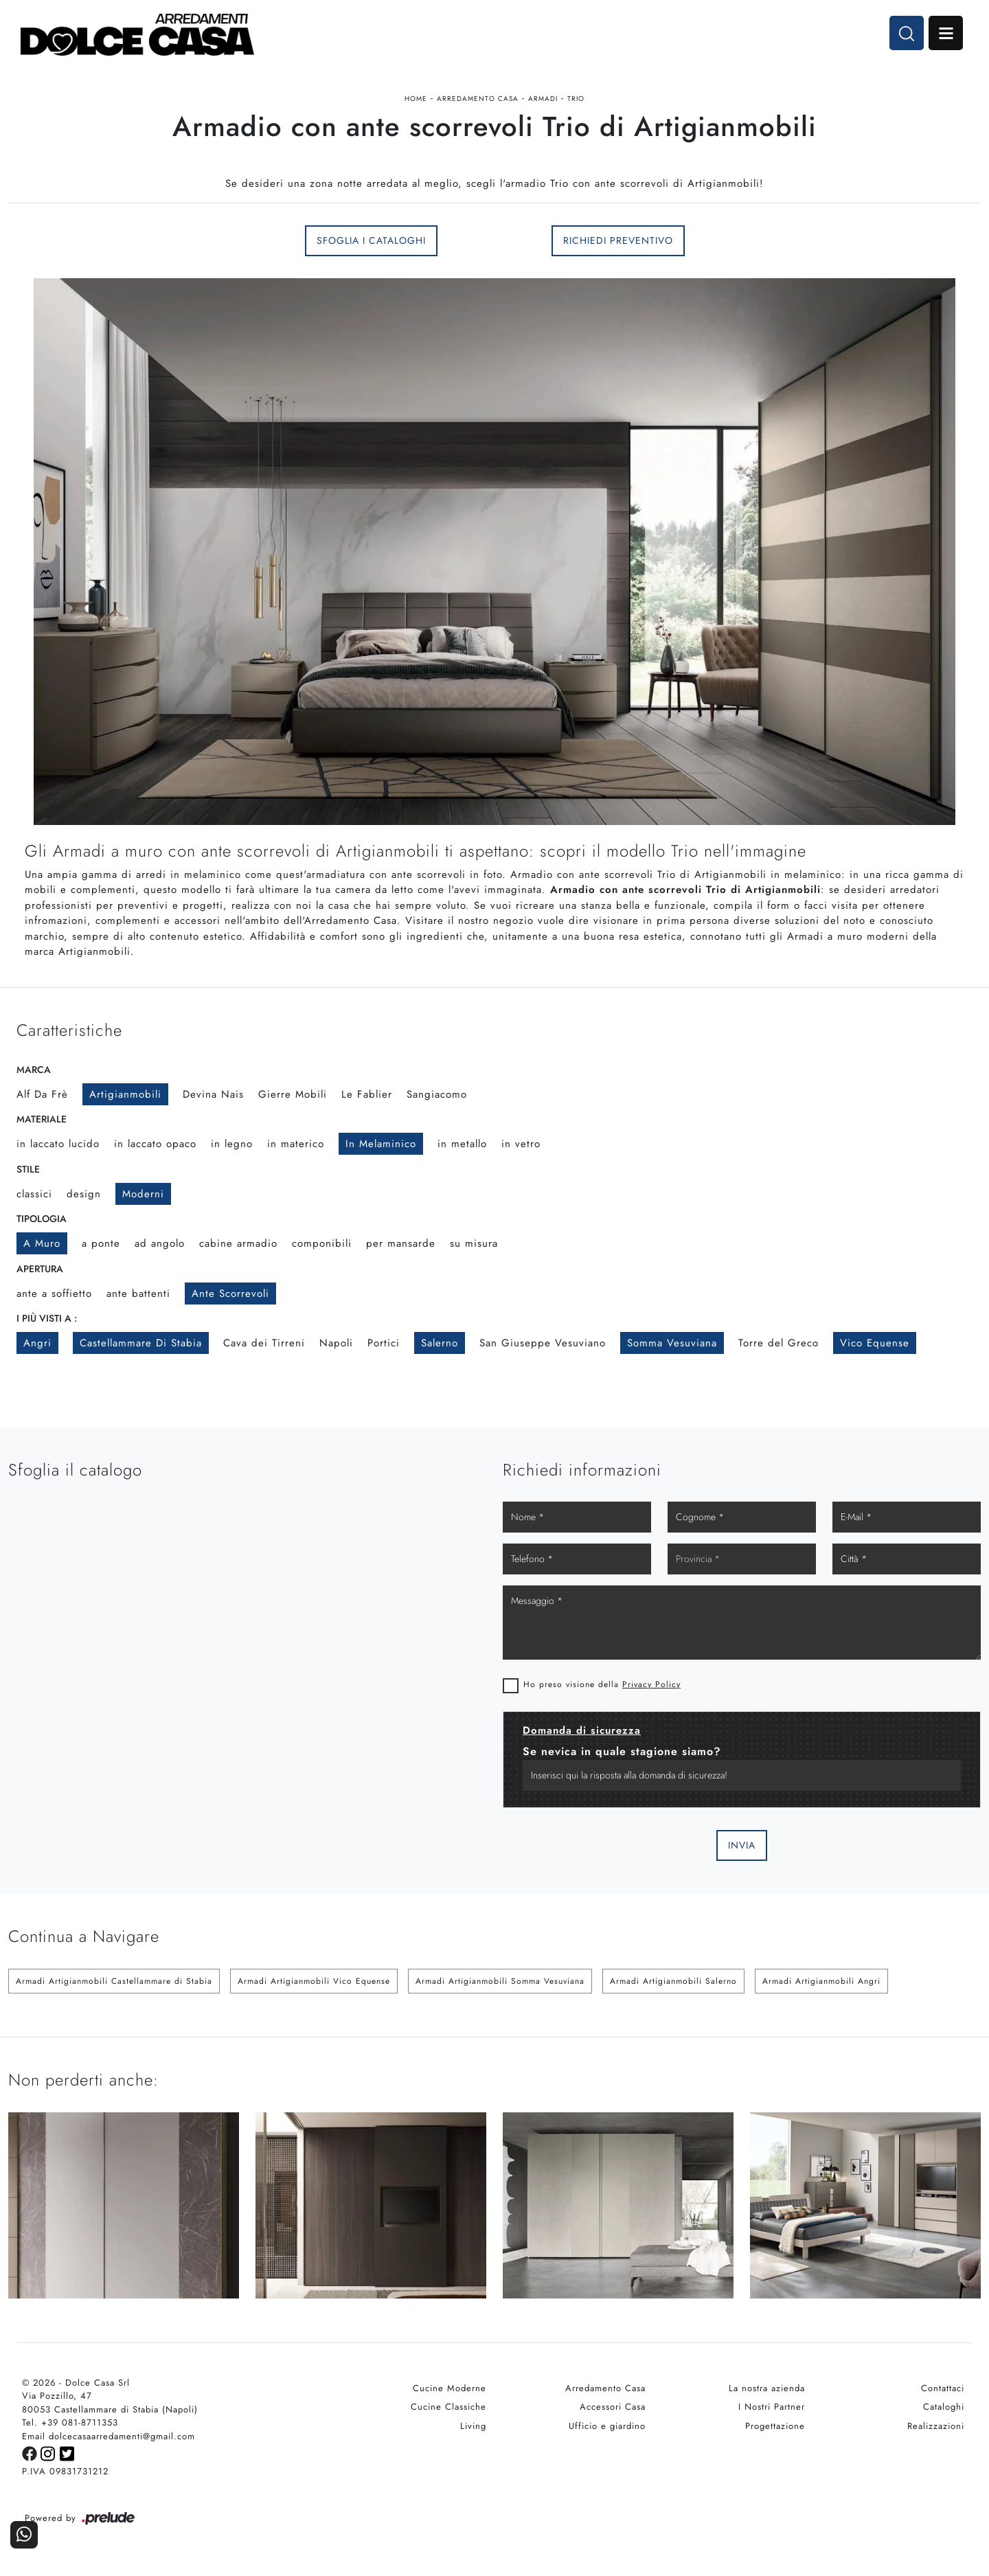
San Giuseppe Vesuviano (542, 1343)
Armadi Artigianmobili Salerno (673, 1981)
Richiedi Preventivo (618, 240)
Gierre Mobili (292, 1094)
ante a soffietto (54, 1293)
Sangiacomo (437, 1094)
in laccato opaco (155, 1143)
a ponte (101, 1243)
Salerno (439, 1343)
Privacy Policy (651, 1684)
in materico (295, 1143)
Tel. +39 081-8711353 (70, 2422)
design (84, 1193)
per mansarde (400, 1243)
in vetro (521, 1143)
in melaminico (380, 1143)
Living (473, 2425)
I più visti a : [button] (46, 1318)
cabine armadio (238, 1243)
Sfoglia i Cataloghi (371, 240)
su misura (474, 1243)
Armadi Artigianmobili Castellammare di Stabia (114, 1981)
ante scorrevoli (230, 1293)
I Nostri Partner (771, 2406)
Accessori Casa (613, 2406)
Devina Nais (213, 1094)
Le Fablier (366, 1094)
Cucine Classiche (448, 2406)
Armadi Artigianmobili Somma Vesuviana (500, 1981)
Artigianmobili (125, 1094)
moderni (143, 1193)
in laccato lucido (58, 1143)
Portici (383, 1343)
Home (416, 98)
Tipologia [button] (41, 1218)
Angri (37, 1343)
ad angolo (160, 1243)
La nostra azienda (767, 2388)
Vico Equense (874, 1343)
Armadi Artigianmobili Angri (821, 1981)
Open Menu (946, 33)
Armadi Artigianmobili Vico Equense (314, 1981)
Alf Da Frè (42, 1094)
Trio (575, 98)
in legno (232, 1143)
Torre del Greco (778, 1343)
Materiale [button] (41, 1119)
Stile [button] (28, 1169)
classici (34, 1193)
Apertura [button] (39, 1269)
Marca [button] (33, 1069)
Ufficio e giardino (607, 2425)
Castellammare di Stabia (141, 1343)
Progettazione (775, 2425)
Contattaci (942, 2388)
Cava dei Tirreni (264, 1343)
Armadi (543, 98)
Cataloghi (943, 2406)
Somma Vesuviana (672, 1343)
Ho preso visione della (602, 1684)
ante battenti (138, 1293)
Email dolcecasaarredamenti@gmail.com (108, 2436)
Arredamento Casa (478, 98)
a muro (41, 1243)
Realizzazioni (935, 2425)
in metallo (462, 1143)
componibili (322, 1243)
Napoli (336, 1343)
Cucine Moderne (449, 2388)
